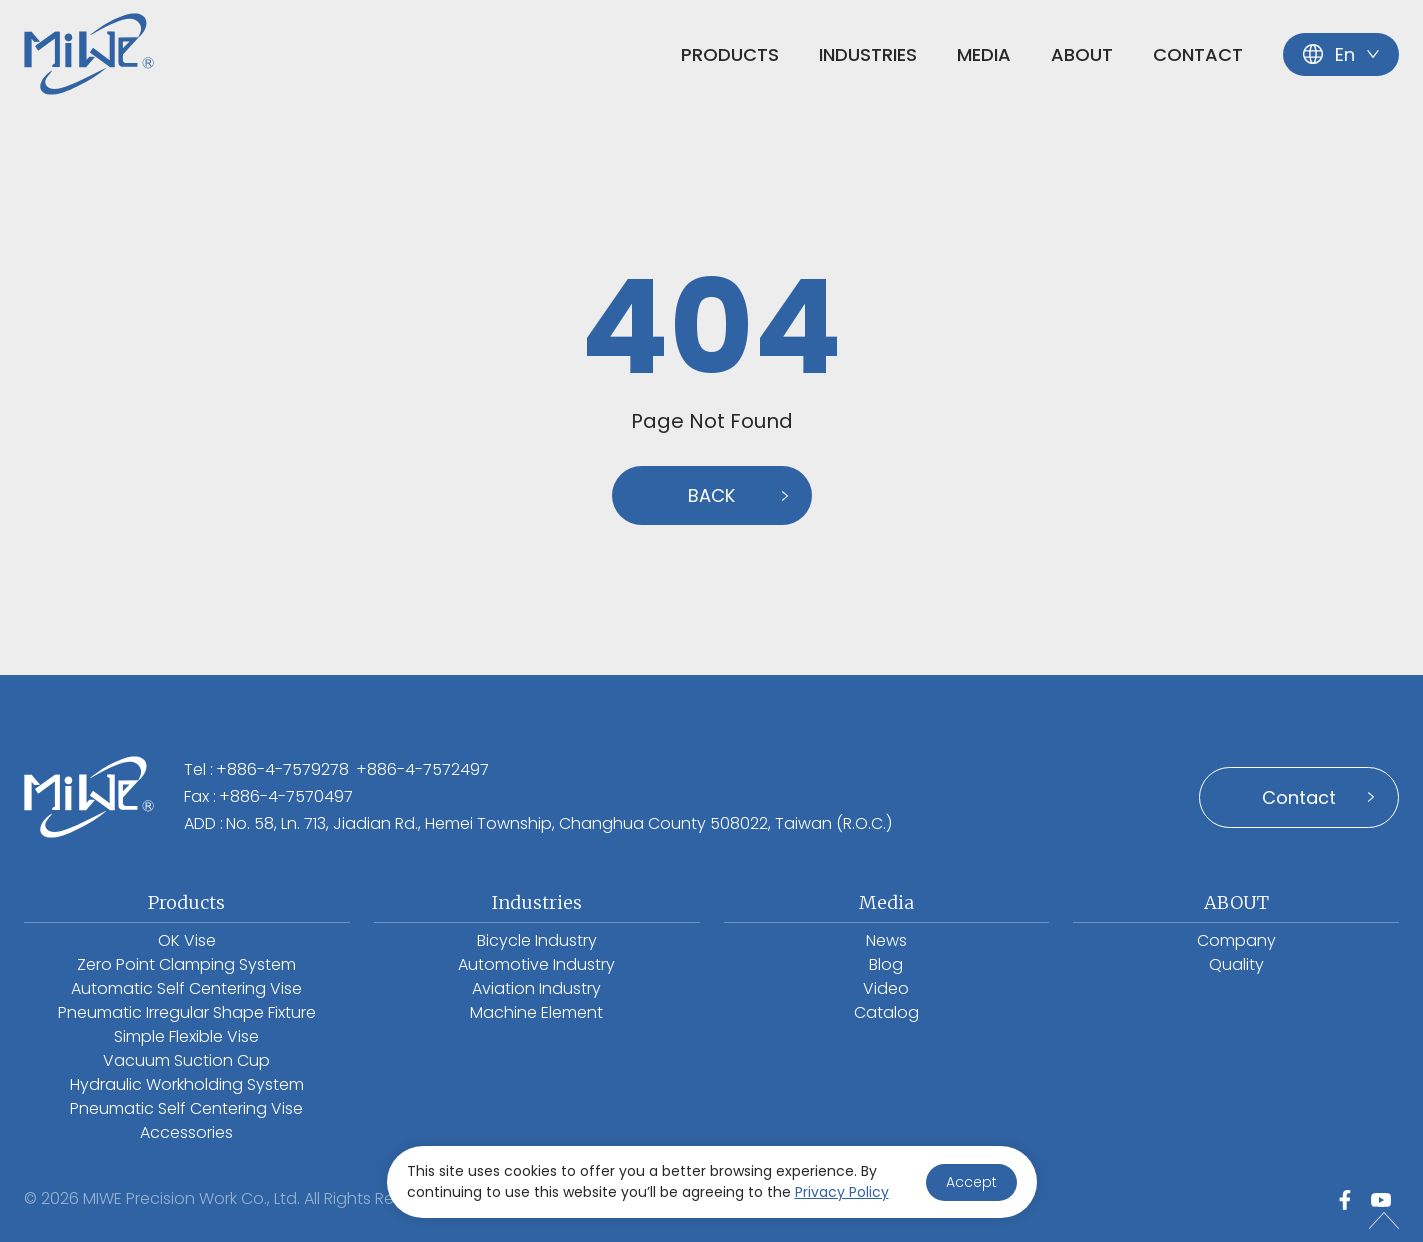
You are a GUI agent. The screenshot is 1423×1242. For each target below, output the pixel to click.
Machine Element (536, 1012)
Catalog (886, 1012)
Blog (886, 964)
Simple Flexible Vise (186, 1036)
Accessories (186, 1132)
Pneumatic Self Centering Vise (186, 1108)
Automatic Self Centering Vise (186, 988)
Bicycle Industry (537, 940)
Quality (1236, 964)
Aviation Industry (536, 988)
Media (984, 54)
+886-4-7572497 (422, 769)
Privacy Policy (842, 1192)
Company (1236, 940)
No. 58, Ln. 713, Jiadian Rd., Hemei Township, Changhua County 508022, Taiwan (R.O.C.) (559, 823)
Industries (868, 54)
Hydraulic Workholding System (187, 1084)
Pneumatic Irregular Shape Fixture (187, 1012)
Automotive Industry (536, 964)
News (886, 940)
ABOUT (1082, 54)
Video (886, 988)
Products (730, 54)
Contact (1198, 54)
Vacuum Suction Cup (186, 1060)
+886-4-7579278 (282, 769)
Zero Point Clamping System (186, 964)
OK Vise (187, 940)
